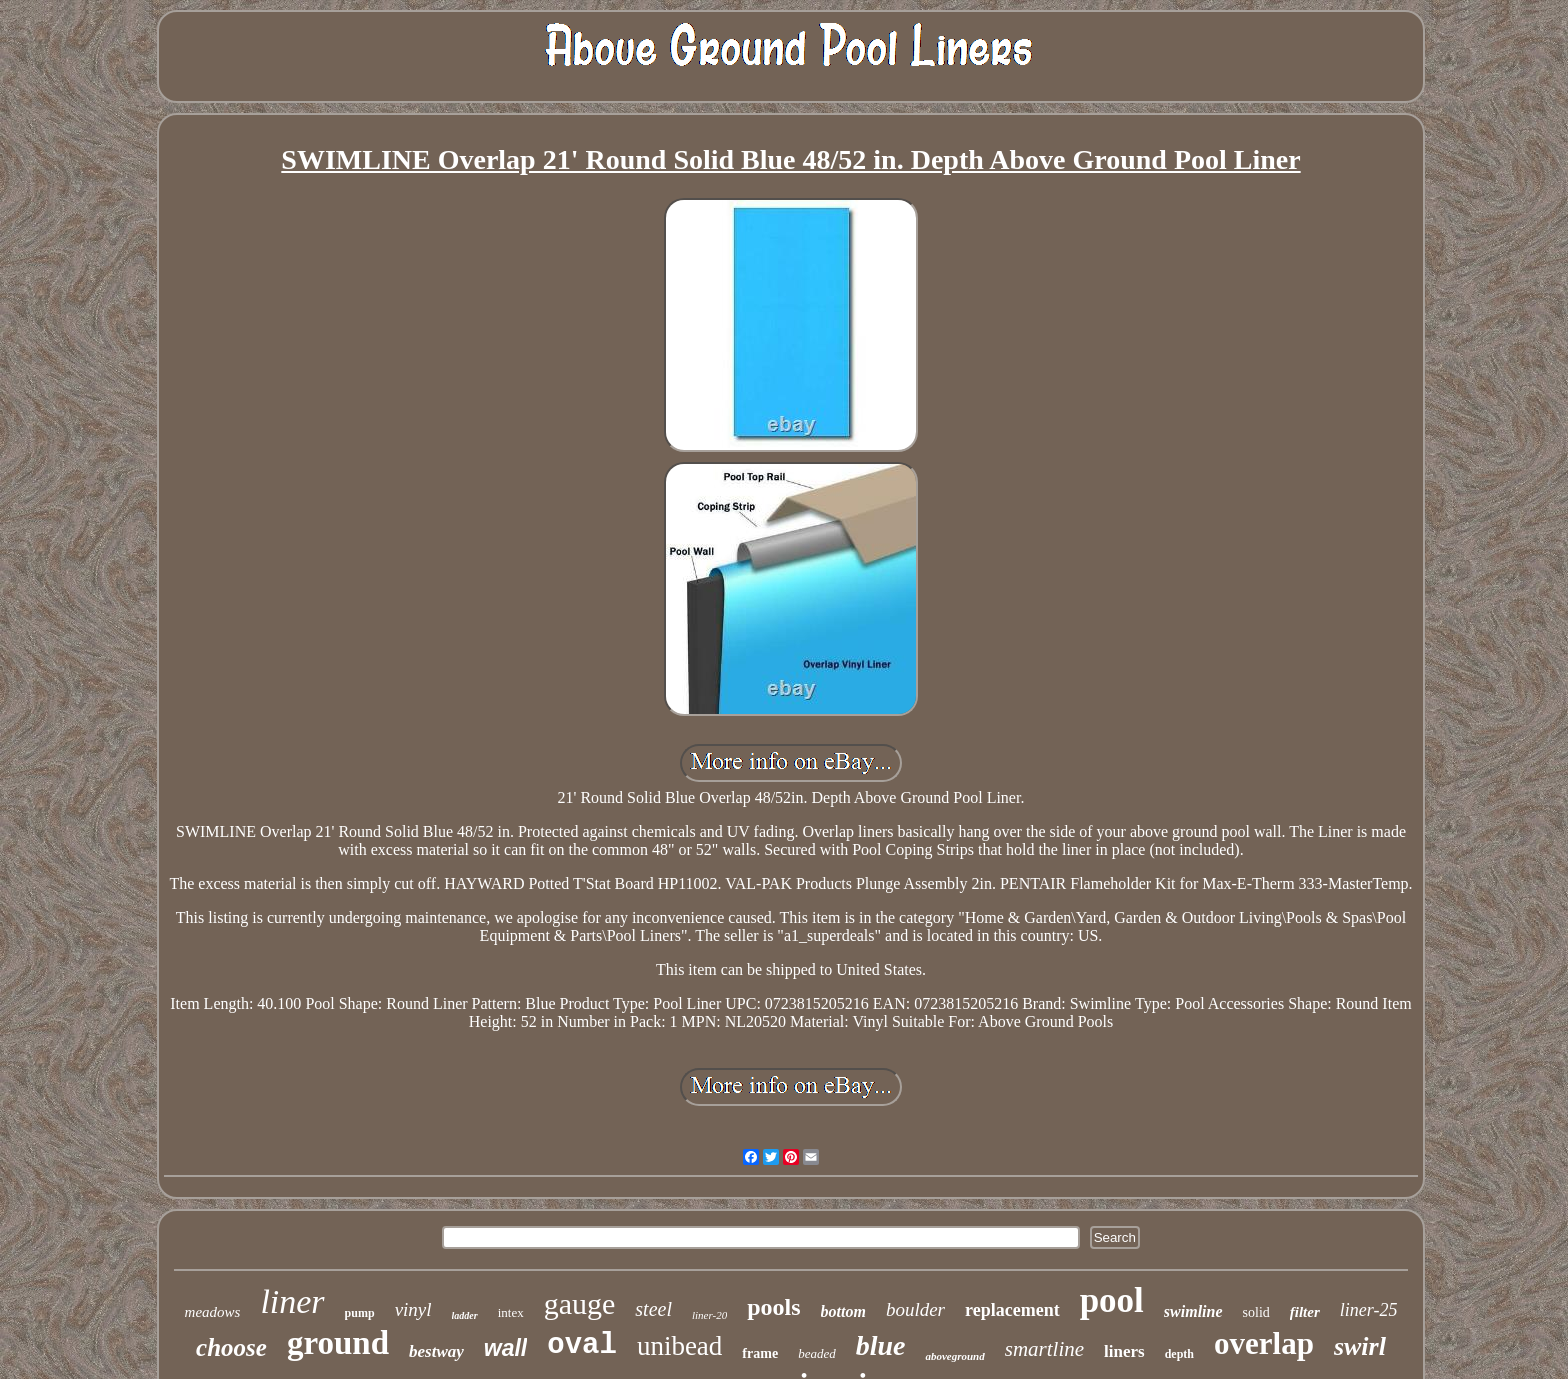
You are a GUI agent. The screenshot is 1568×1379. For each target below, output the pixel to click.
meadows (213, 1312)
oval (582, 1345)
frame (760, 1353)
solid (1256, 1312)
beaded (817, 1353)
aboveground (954, 1356)
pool (1112, 1300)
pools (773, 1307)
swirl (1360, 1346)
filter (1305, 1312)
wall (505, 1348)
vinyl (413, 1309)
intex (511, 1312)
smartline (1044, 1349)
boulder (915, 1309)
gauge (580, 1303)
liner (292, 1301)
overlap (1264, 1343)
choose (231, 1347)
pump (360, 1313)
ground (338, 1343)
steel (653, 1309)
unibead (679, 1346)
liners (1124, 1351)
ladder (465, 1315)
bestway (436, 1351)
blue (881, 1345)
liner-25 (1369, 1310)
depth (1179, 1354)
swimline (1193, 1311)
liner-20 (709, 1315)
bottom (843, 1311)
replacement (1012, 1310)
